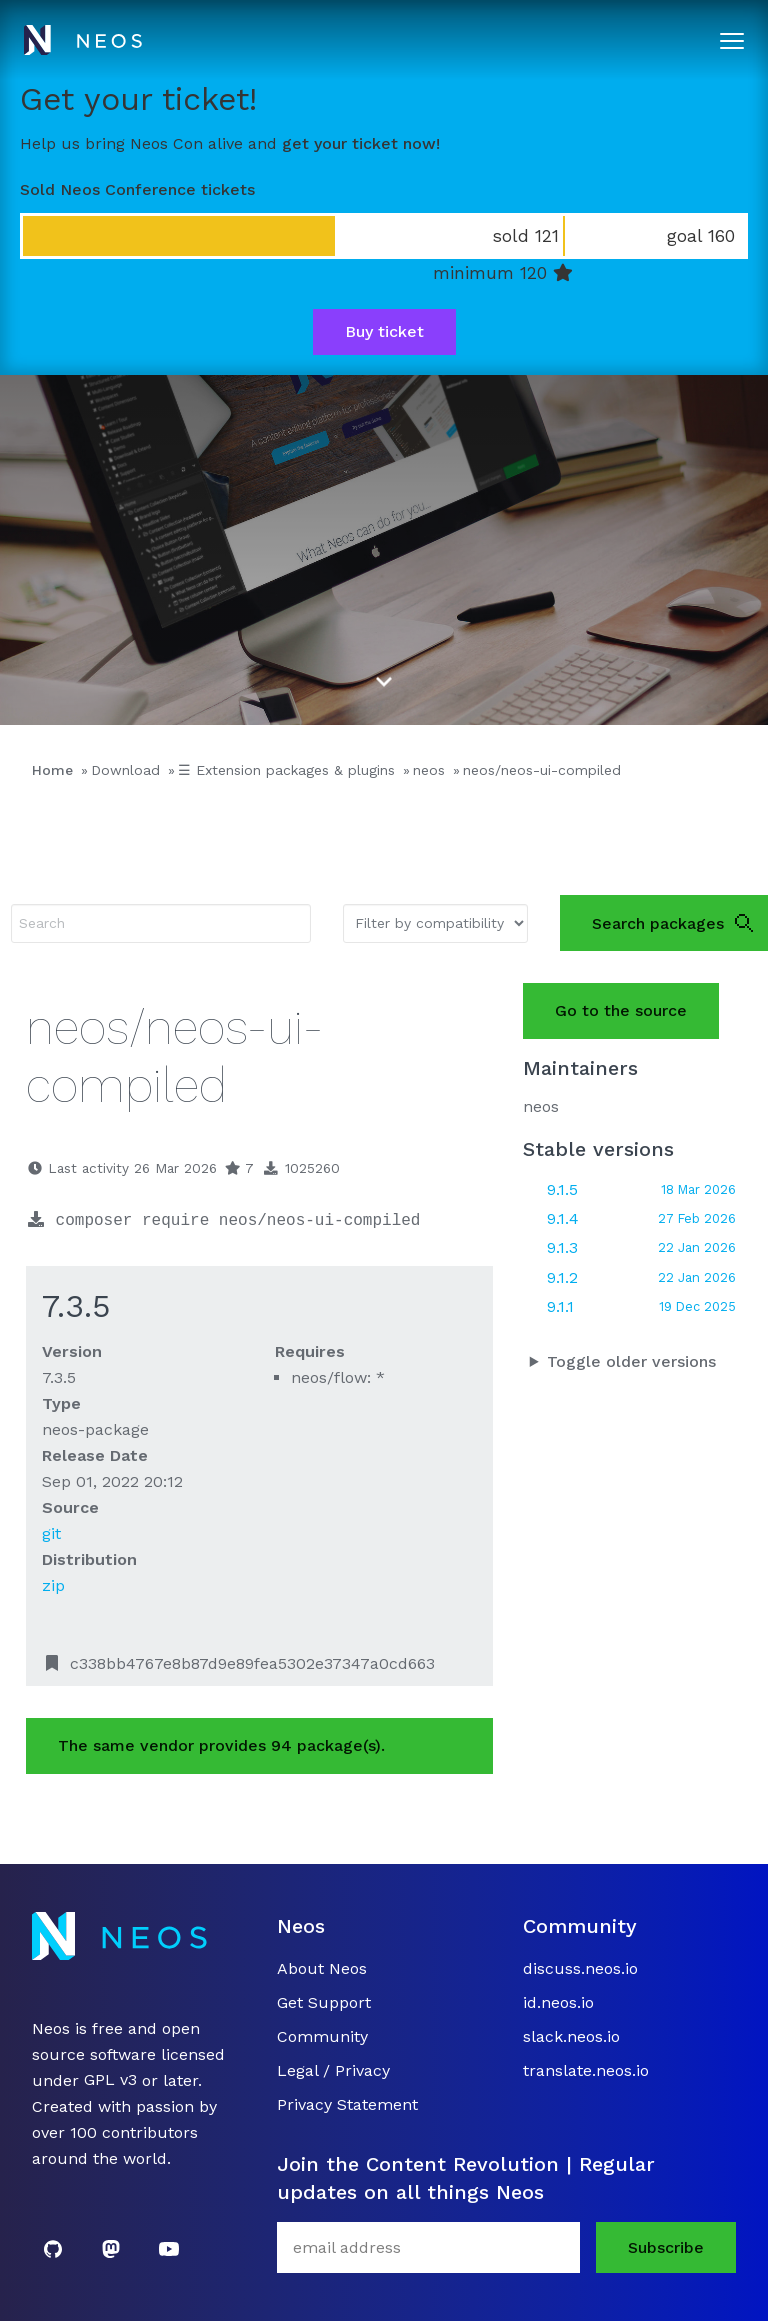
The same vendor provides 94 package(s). (221, 1745)
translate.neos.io (586, 2070)
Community (322, 2036)
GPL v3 (110, 2080)
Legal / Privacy (333, 2070)
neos (429, 770)
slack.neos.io (571, 2036)
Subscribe (666, 2247)
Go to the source (621, 1010)
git (51, 1533)
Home (52, 770)
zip (53, 1585)
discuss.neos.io (580, 1968)
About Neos (322, 1968)
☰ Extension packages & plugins (286, 770)
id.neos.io (558, 2002)
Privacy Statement (347, 2104)
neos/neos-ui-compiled (542, 770)
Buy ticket (384, 331)
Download (125, 770)
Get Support (324, 2002)
